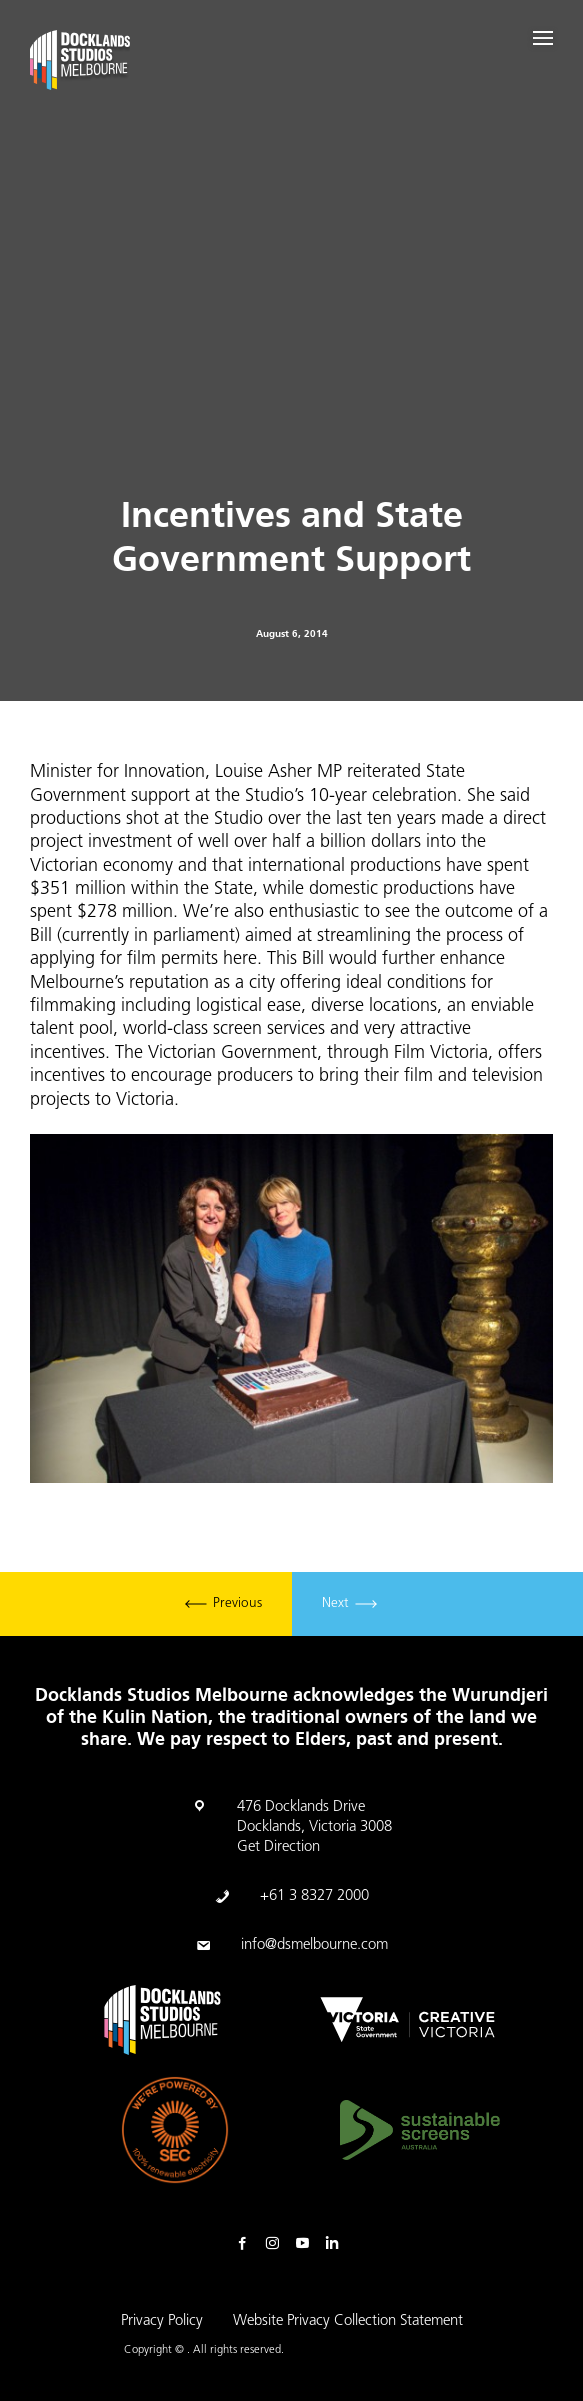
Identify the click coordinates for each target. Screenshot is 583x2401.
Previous (223, 1604)
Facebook (247, 2244)
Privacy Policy (162, 2321)
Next (349, 1604)
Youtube (307, 2244)
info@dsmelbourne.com (314, 1945)
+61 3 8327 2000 (314, 1896)
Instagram (277, 2244)
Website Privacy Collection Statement (348, 2321)
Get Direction (278, 1847)
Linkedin (337, 2244)
